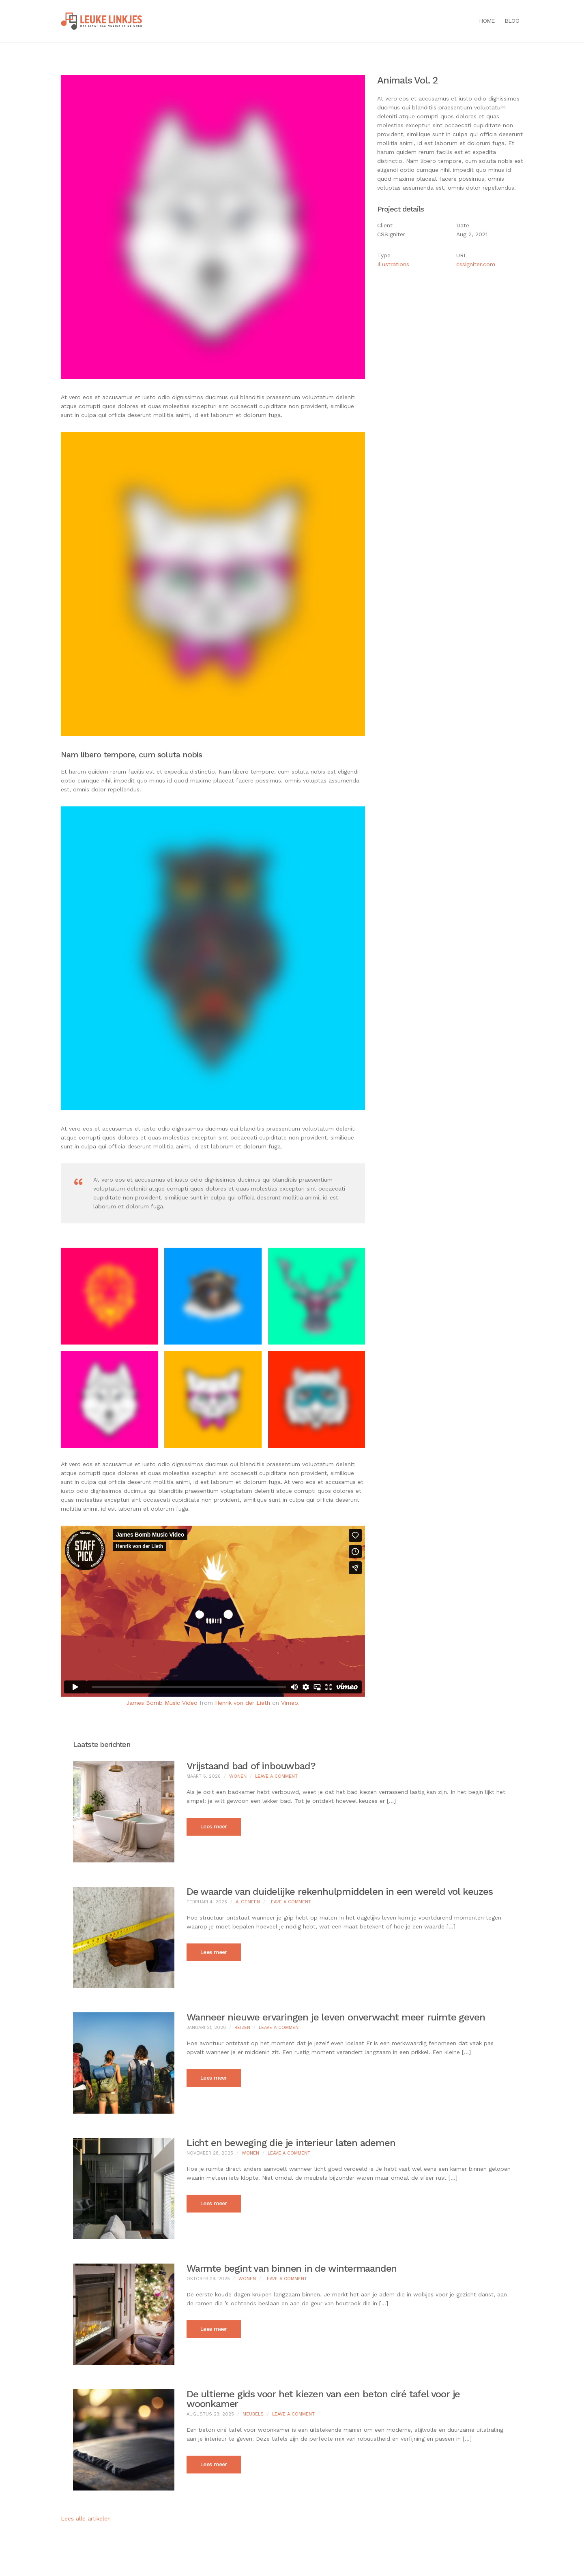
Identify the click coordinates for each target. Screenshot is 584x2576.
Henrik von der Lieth (242, 1703)
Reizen (242, 2027)
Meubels (253, 2414)
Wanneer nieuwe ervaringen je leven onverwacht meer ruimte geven (336, 2017)
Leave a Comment (276, 1776)
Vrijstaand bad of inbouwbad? (251, 1766)
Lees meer (213, 1826)
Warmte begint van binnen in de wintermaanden (292, 2268)
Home (486, 20)
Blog (512, 20)
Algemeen (248, 1902)
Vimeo (289, 1703)
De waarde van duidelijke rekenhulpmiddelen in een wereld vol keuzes (340, 1891)
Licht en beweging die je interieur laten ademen (291, 2142)
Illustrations (393, 264)
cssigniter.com (475, 264)
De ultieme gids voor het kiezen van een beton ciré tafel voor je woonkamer (323, 2398)
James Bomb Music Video (162, 1703)
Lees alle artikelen (86, 2518)
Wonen (238, 1776)
